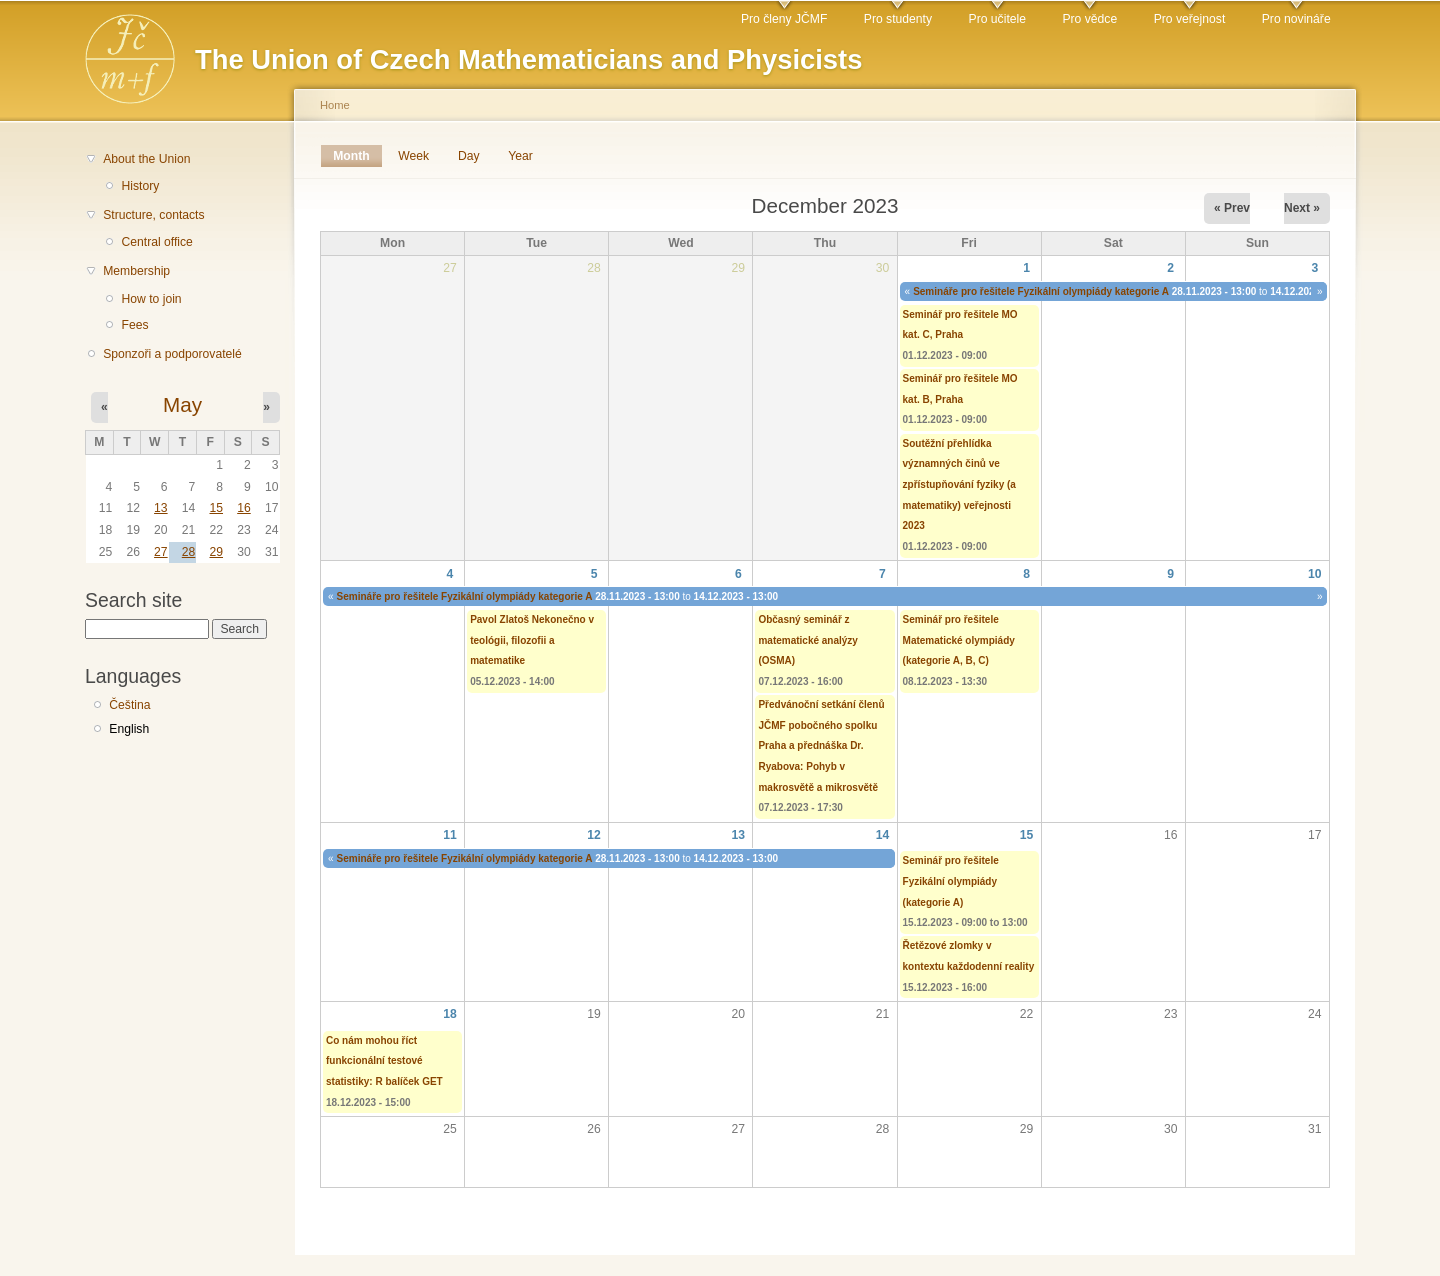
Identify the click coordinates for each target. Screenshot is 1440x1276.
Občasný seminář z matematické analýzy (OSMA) (808, 640)
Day (469, 156)
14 (883, 835)
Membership (136, 271)
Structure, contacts (153, 215)
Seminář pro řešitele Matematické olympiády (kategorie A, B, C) (959, 640)
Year (520, 156)
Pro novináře (1296, 19)
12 (594, 835)
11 (450, 835)
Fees (134, 325)
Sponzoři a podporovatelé (172, 354)
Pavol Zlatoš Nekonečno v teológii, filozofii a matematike (532, 640)
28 (189, 552)
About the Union (146, 159)
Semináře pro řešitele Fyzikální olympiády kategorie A (1041, 291)
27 (161, 552)
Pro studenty (898, 19)
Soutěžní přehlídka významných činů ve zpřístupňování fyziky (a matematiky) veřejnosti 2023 (959, 485)
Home (335, 105)
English (129, 729)
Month (357, 156)
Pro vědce (1089, 19)
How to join (151, 299)
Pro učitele (997, 19)
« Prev (1232, 208)
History (140, 186)
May (182, 404)
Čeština (129, 705)
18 (450, 1014)
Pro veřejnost (1190, 19)
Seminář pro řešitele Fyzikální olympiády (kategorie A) (951, 881)
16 (244, 508)
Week (413, 156)
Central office (156, 242)
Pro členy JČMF (784, 19)
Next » (1302, 208)
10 (1315, 574)
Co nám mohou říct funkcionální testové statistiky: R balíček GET (384, 1061)
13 (161, 508)
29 (216, 552)
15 (216, 508)
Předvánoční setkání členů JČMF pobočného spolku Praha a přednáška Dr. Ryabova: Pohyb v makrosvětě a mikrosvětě (821, 746)
